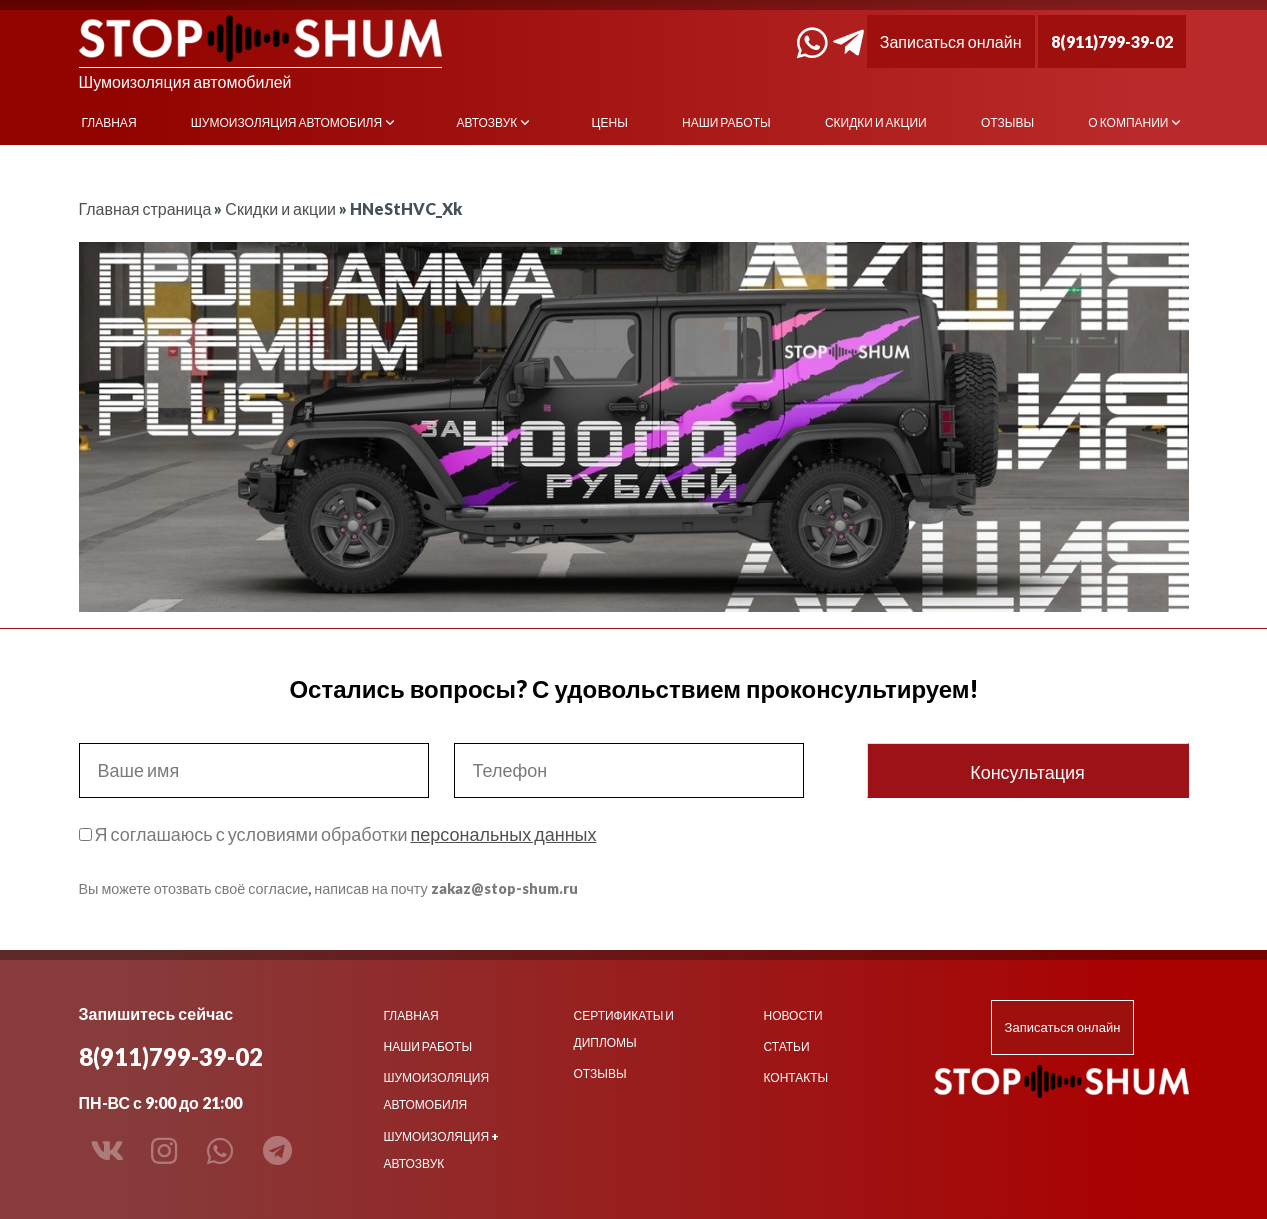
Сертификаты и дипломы (624, 1029)
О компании (1128, 122)
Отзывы (1007, 122)
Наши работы (726, 122)
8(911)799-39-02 (1112, 41)
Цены (610, 122)
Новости (793, 1015)
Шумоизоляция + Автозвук (442, 1150)
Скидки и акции (876, 122)
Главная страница (145, 208)
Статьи (787, 1046)
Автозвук (486, 122)
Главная (109, 122)
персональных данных (503, 834)
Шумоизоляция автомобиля (286, 122)
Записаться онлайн (951, 41)
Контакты (796, 1077)
